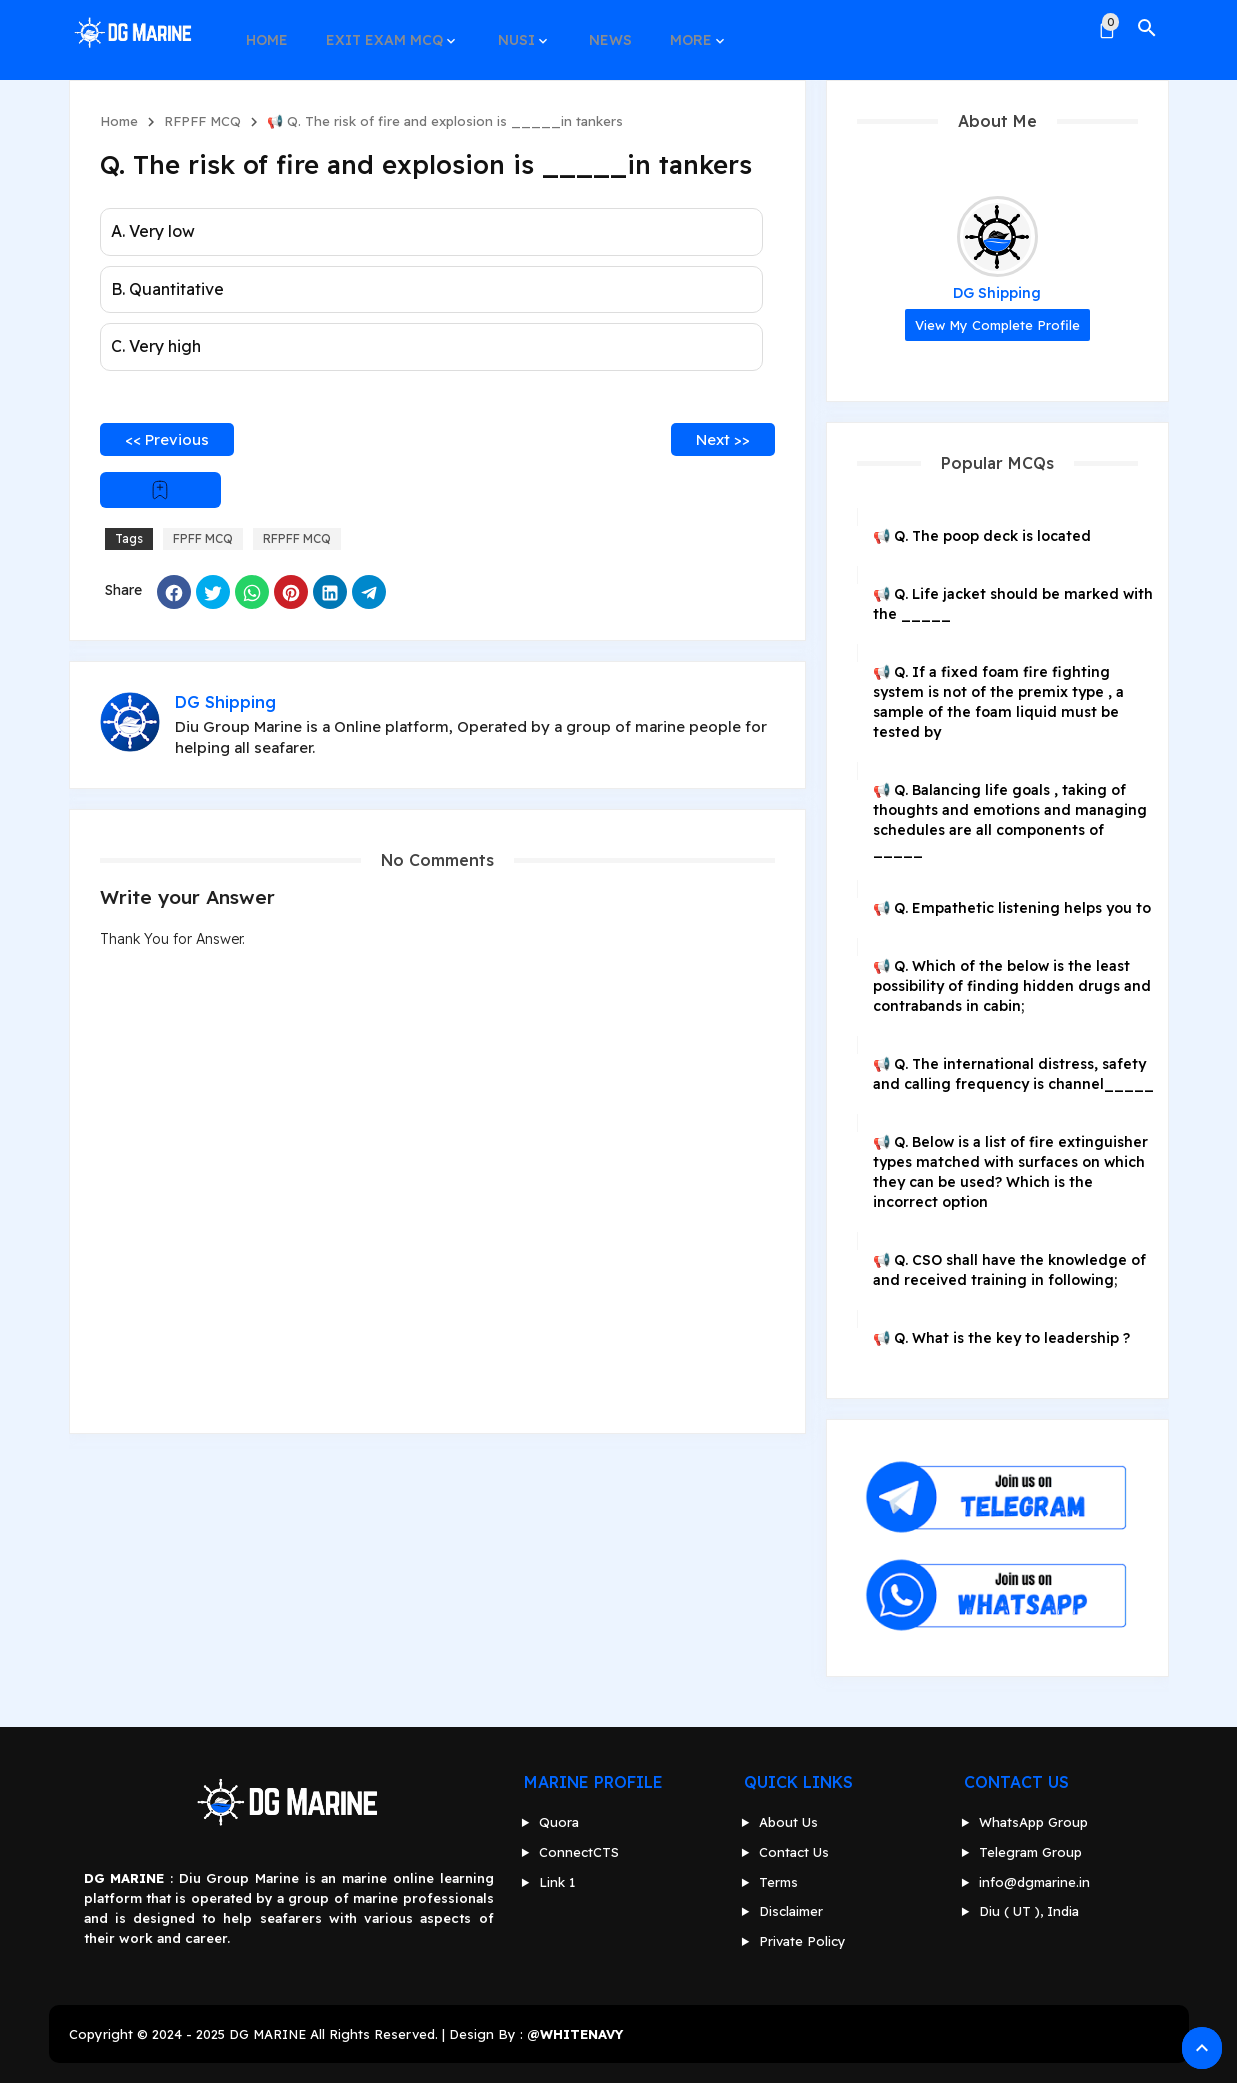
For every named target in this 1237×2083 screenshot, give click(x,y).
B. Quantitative (167, 289)
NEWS (595, 28)
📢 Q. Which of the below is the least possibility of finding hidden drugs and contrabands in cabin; (1012, 986)
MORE (672, 28)
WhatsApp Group (1033, 1822)
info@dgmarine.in (1034, 1882)
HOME (265, 28)
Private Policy (802, 1941)
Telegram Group (1030, 1852)
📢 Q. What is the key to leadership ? (1001, 1338)
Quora (559, 1822)
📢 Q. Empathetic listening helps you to (1012, 908)
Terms (778, 1882)
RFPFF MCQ (202, 121)
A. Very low (153, 231)
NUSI (505, 28)
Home (119, 121)
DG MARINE (267, 2034)
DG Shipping (997, 293)
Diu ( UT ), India (1029, 1911)
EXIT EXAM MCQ (378, 28)
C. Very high (156, 346)
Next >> (723, 439)
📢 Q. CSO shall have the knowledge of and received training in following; (1009, 1270)
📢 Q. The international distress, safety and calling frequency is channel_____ (1013, 1074)
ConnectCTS (579, 1852)
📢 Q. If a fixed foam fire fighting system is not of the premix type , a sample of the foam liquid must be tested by (998, 702)
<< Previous (167, 439)
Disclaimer (791, 1911)
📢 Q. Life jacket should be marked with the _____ (1013, 604)
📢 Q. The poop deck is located (982, 536)
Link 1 (557, 1882)
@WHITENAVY (575, 2034)
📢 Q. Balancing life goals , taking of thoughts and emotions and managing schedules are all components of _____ (1010, 820)
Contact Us (794, 1852)
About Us (788, 1822)
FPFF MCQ (203, 538)
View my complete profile (997, 325)
